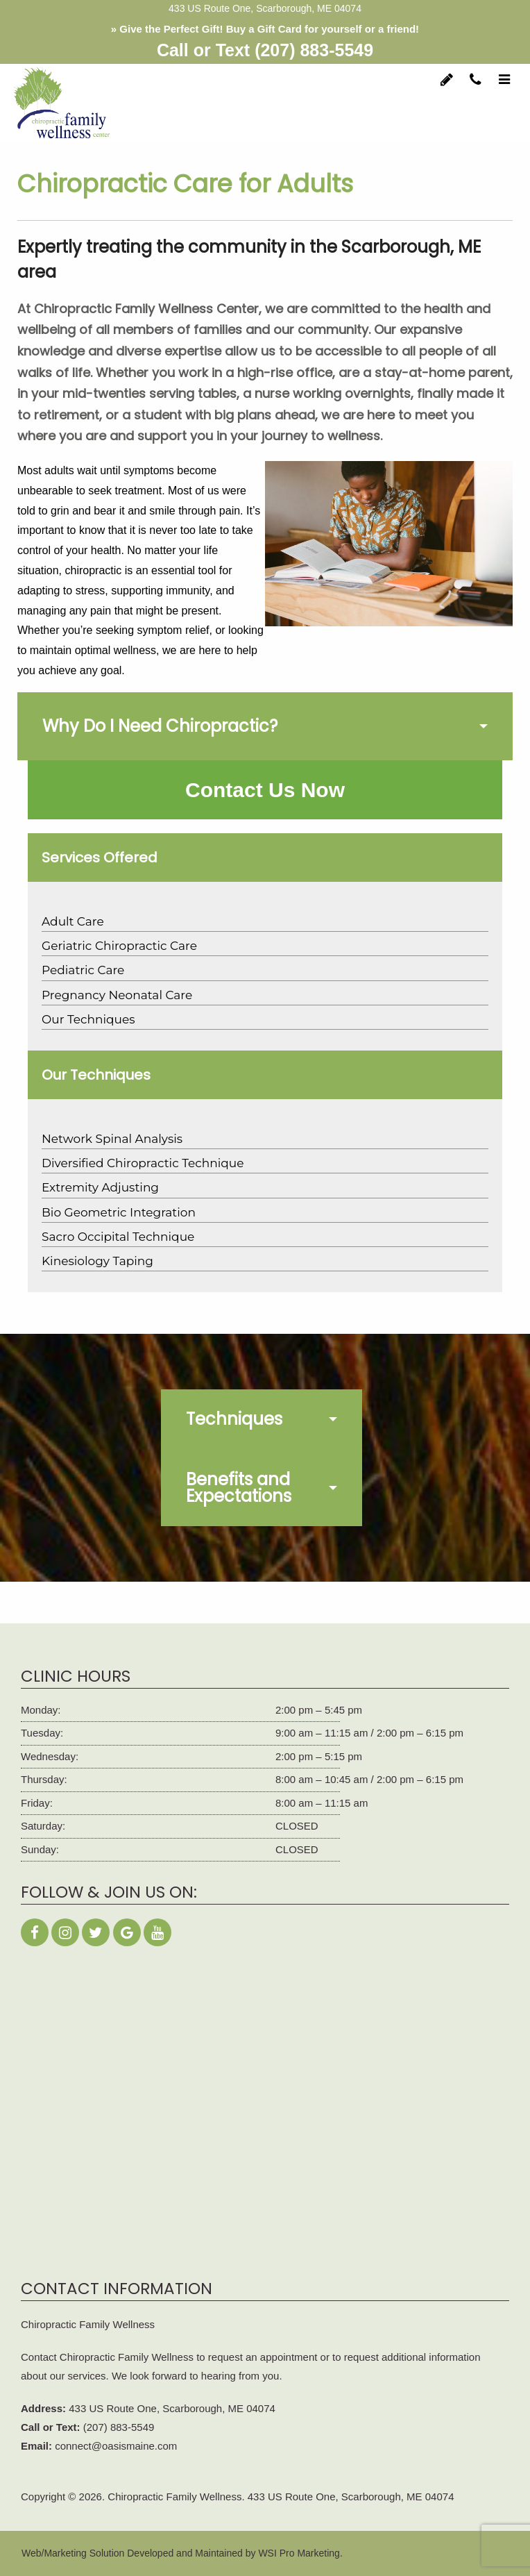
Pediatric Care (83, 970)
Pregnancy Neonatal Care (117, 995)
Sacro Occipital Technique (118, 1237)
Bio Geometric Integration (119, 1212)
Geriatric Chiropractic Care (119, 946)
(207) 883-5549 (314, 50)
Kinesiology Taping (97, 1261)
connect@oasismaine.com (116, 2446)
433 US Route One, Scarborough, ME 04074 (172, 2408)
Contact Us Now (265, 789)
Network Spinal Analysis (112, 1139)
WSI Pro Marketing (298, 2553)
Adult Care (73, 921)
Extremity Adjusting (100, 1187)
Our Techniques (88, 1019)
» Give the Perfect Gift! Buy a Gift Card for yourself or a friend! (265, 29)
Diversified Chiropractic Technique (142, 1163)
